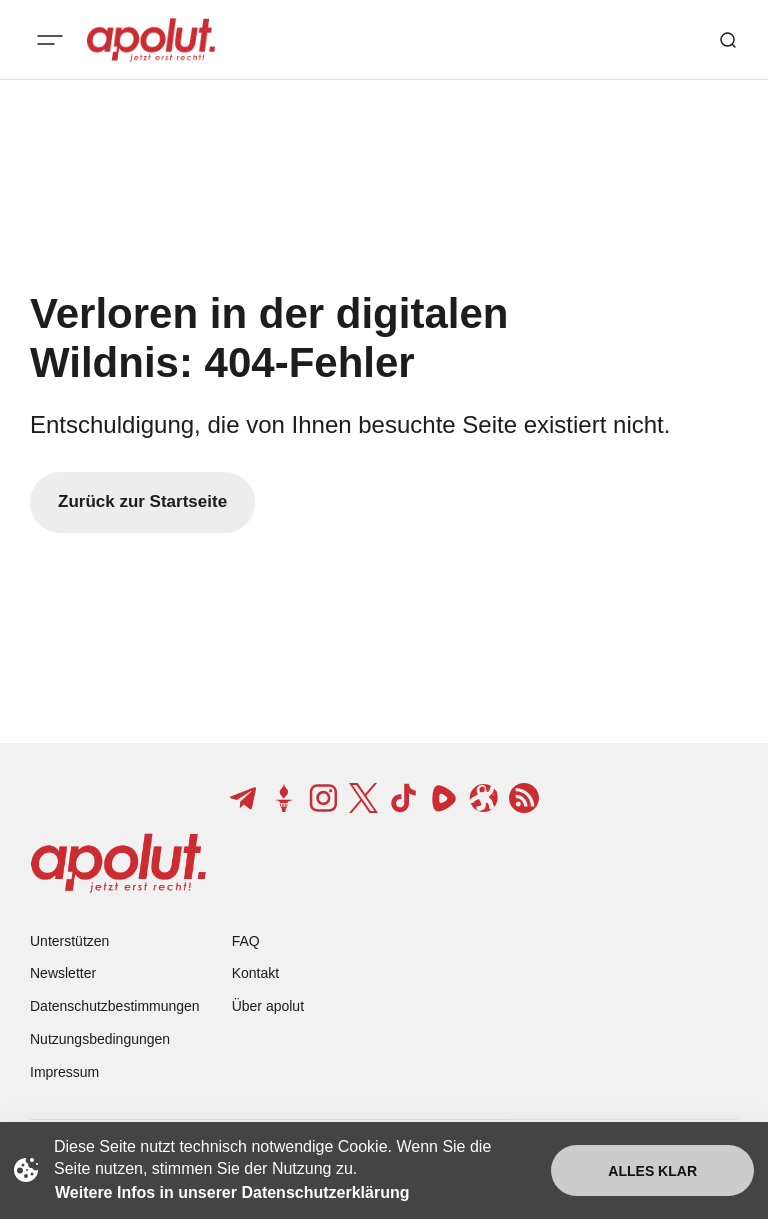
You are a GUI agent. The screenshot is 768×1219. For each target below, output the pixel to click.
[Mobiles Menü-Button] (50, 40)
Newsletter (63, 973)
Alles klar (652, 1171)
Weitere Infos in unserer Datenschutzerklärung (232, 1192)
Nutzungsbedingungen (100, 1039)
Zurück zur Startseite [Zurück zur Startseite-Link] (142, 501)
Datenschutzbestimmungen (115, 1006)
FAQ (246, 941)
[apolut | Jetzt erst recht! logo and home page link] (151, 40)
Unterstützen (69, 941)
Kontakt (255, 973)
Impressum (64, 1072)
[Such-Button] (728, 40)
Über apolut (268, 1006)
